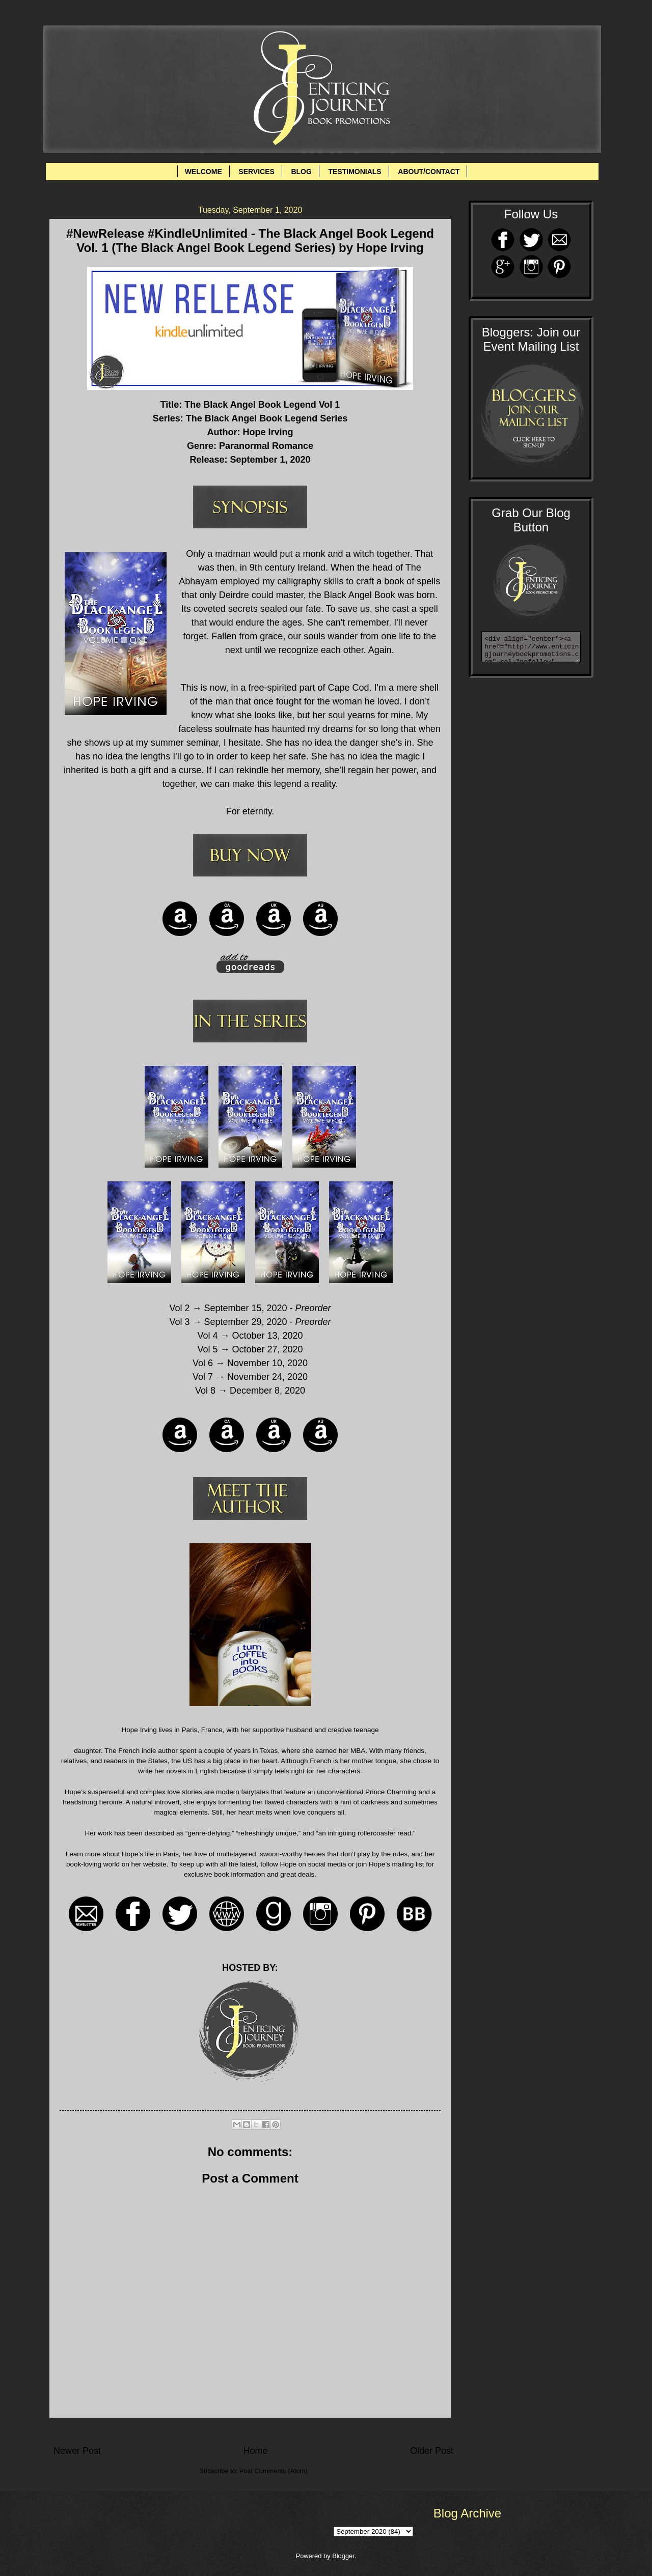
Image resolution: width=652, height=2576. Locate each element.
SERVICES (256, 171)
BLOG (301, 171)
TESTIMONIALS (354, 171)
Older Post (431, 2451)
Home (255, 2451)
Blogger (343, 2556)
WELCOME (203, 171)
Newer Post (77, 2451)
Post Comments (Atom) (273, 2471)
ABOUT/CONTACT (428, 171)
